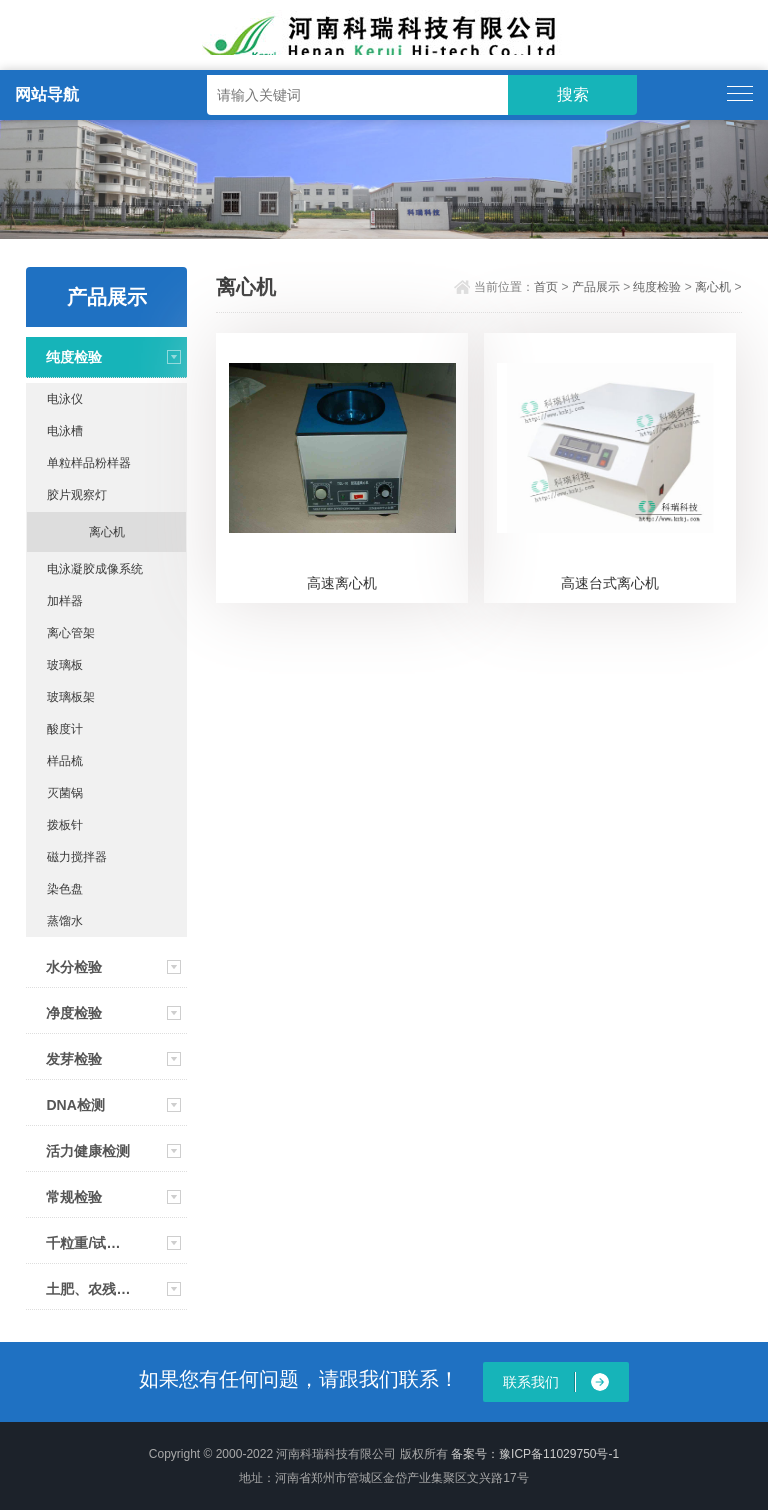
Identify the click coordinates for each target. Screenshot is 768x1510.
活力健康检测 (88, 1151)
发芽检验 (74, 1059)
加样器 (65, 601)
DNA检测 (75, 1105)
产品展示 (596, 287)
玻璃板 (65, 665)
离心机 (107, 532)
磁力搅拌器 (77, 857)
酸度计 (65, 729)
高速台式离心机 (610, 583)
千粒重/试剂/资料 (88, 1243)
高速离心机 (342, 583)
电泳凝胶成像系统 (95, 569)
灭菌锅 (65, 793)
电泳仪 (65, 399)
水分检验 (74, 967)
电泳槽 (65, 431)
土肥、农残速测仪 (88, 1289)
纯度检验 (74, 357)
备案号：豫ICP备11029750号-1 (535, 1454)
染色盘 (65, 889)
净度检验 (74, 1013)
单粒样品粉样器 (89, 463)
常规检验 (74, 1197)
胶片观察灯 (77, 495)
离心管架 (71, 633)
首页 (546, 287)
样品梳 (65, 761)
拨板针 (65, 825)
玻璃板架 (71, 697)
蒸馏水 (65, 921)
